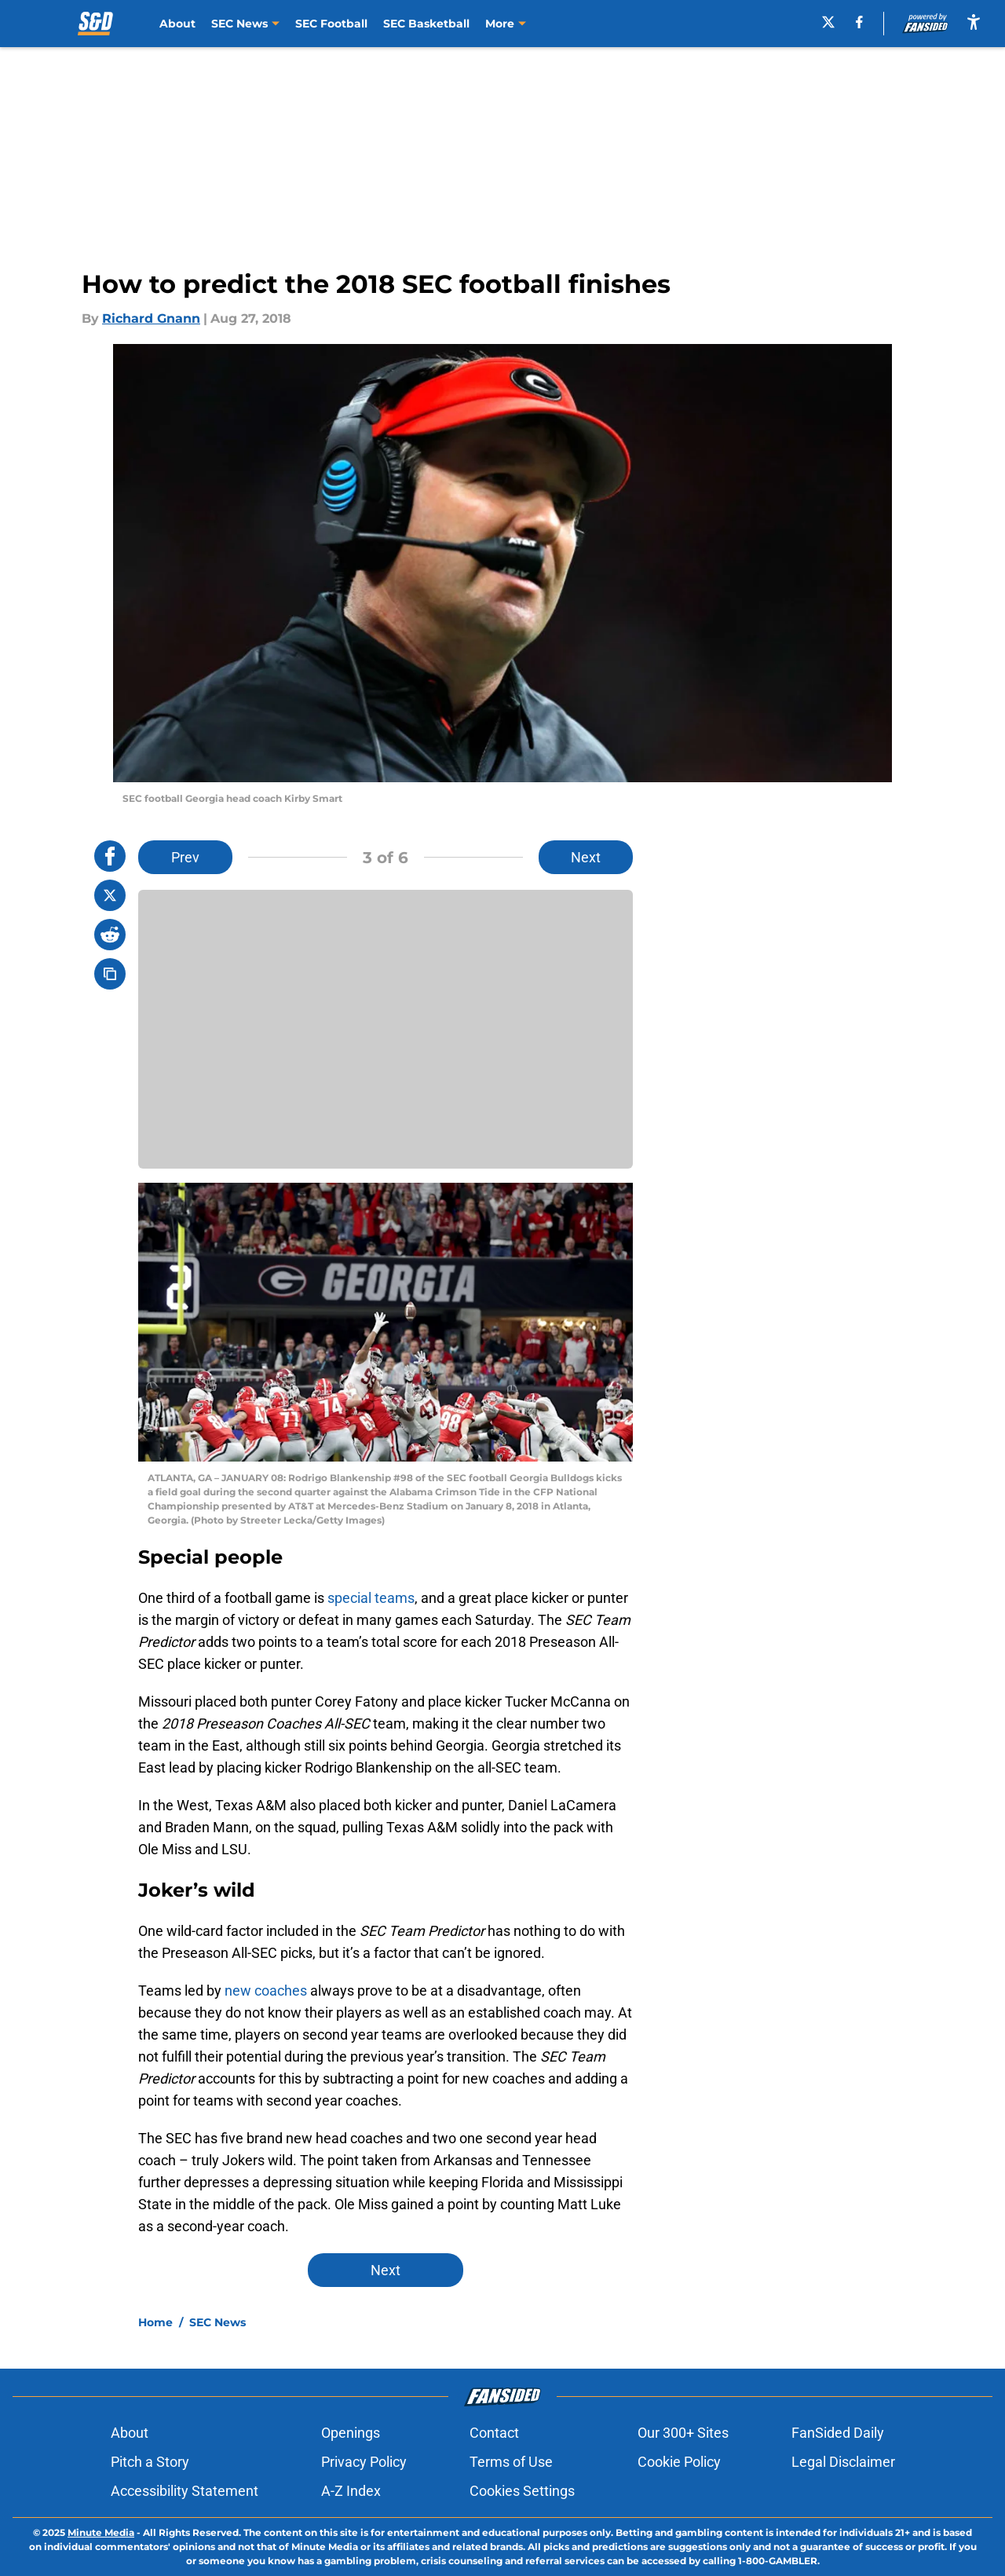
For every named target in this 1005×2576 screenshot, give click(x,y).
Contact (494, 2432)
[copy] (110, 974)
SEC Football (331, 23)
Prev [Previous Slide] (185, 857)
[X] (834, 22)
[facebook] (865, 22)
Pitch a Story (150, 2461)
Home (155, 2322)
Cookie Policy (679, 2461)
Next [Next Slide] (586, 857)
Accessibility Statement (184, 2491)
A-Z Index (351, 2491)
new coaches (266, 1990)
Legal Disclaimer (843, 2461)
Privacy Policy (364, 2461)
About (177, 23)
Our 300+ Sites (683, 2432)
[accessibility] (973, 21)
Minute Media (101, 2532)
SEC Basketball (426, 23)
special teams (371, 1598)
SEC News (217, 2322)
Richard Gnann (151, 318)
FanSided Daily (837, 2432)
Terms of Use (511, 2461)
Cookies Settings (522, 2491)
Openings (350, 2432)
